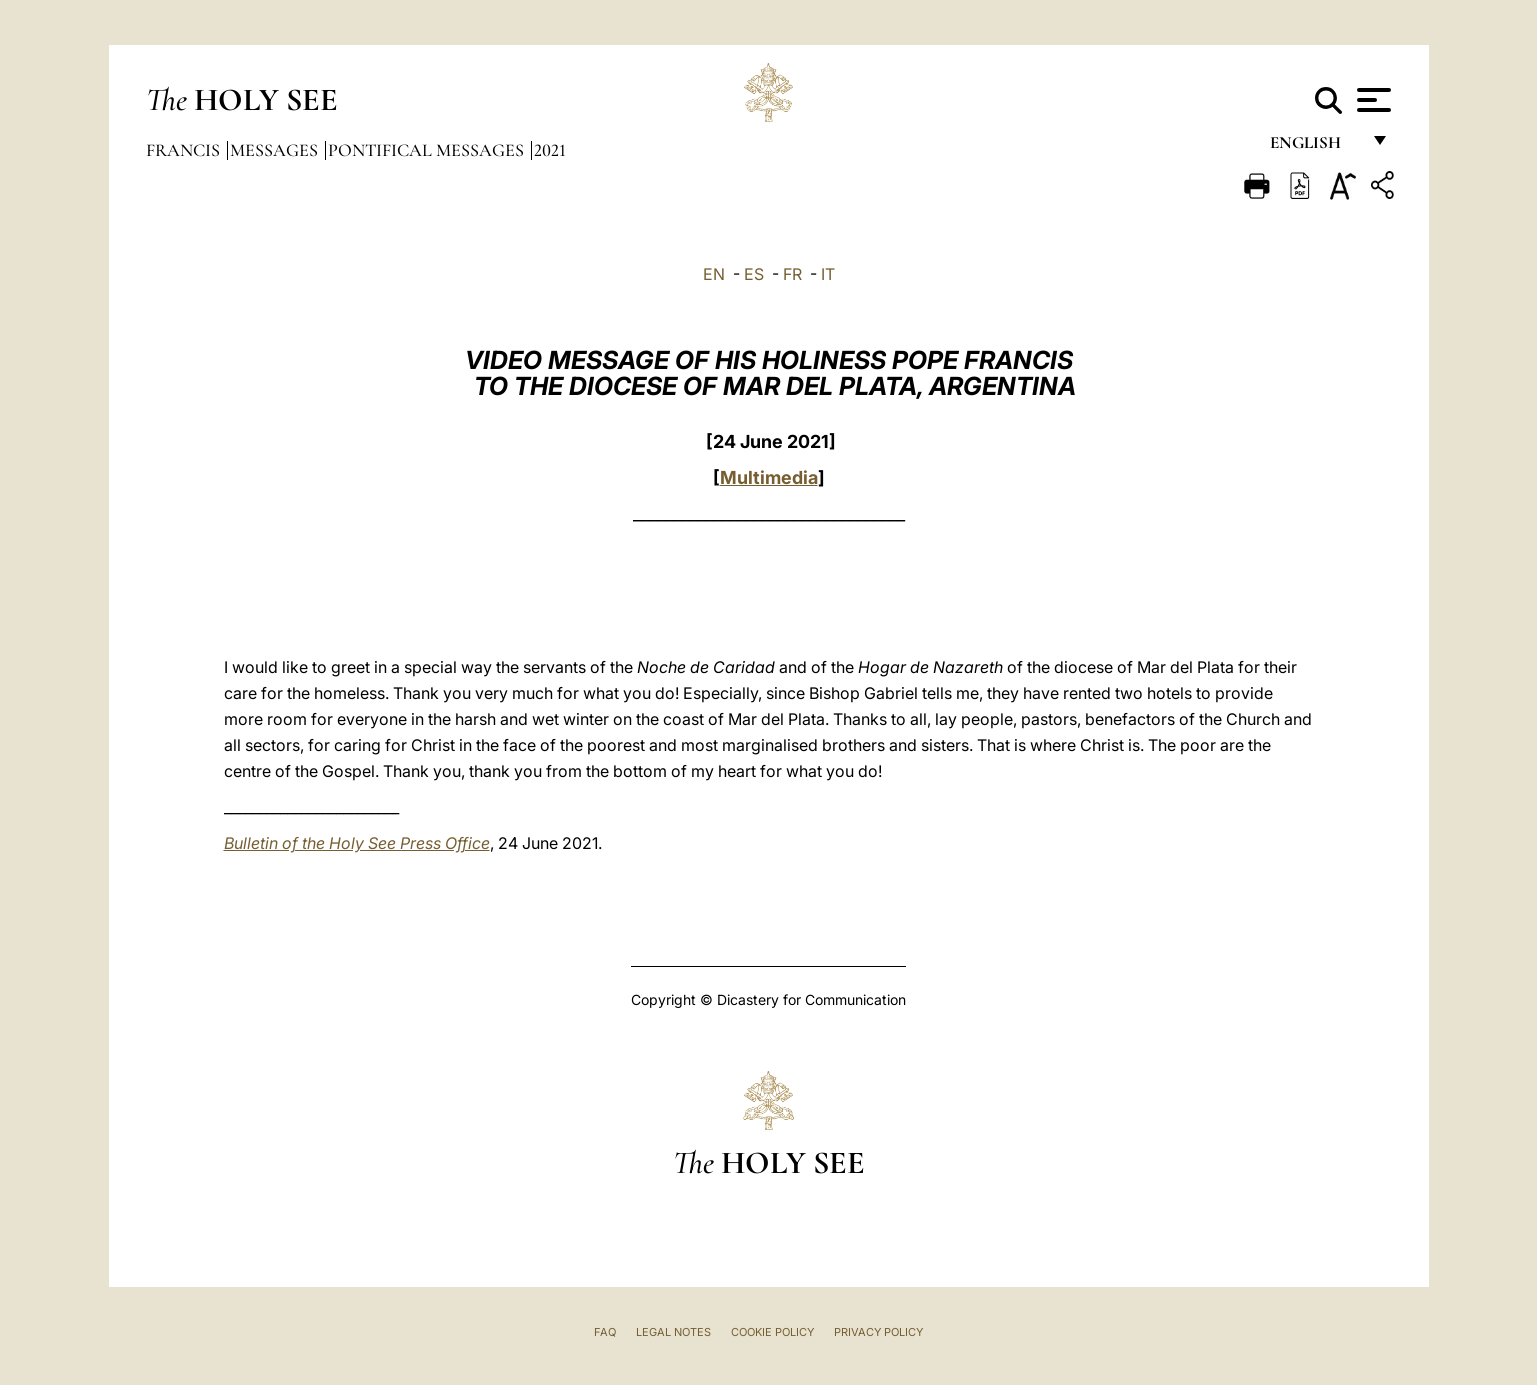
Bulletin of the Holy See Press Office (357, 843)
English (1314, 147)
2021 (550, 150)
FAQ (605, 1332)
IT (828, 274)
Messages (276, 150)
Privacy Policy (878, 1332)
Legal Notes (673, 1332)
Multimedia (769, 477)
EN (714, 274)
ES (754, 274)
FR (792, 274)
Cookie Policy (772, 1332)
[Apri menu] (1371, 100)
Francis (185, 150)
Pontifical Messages (428, 150)
